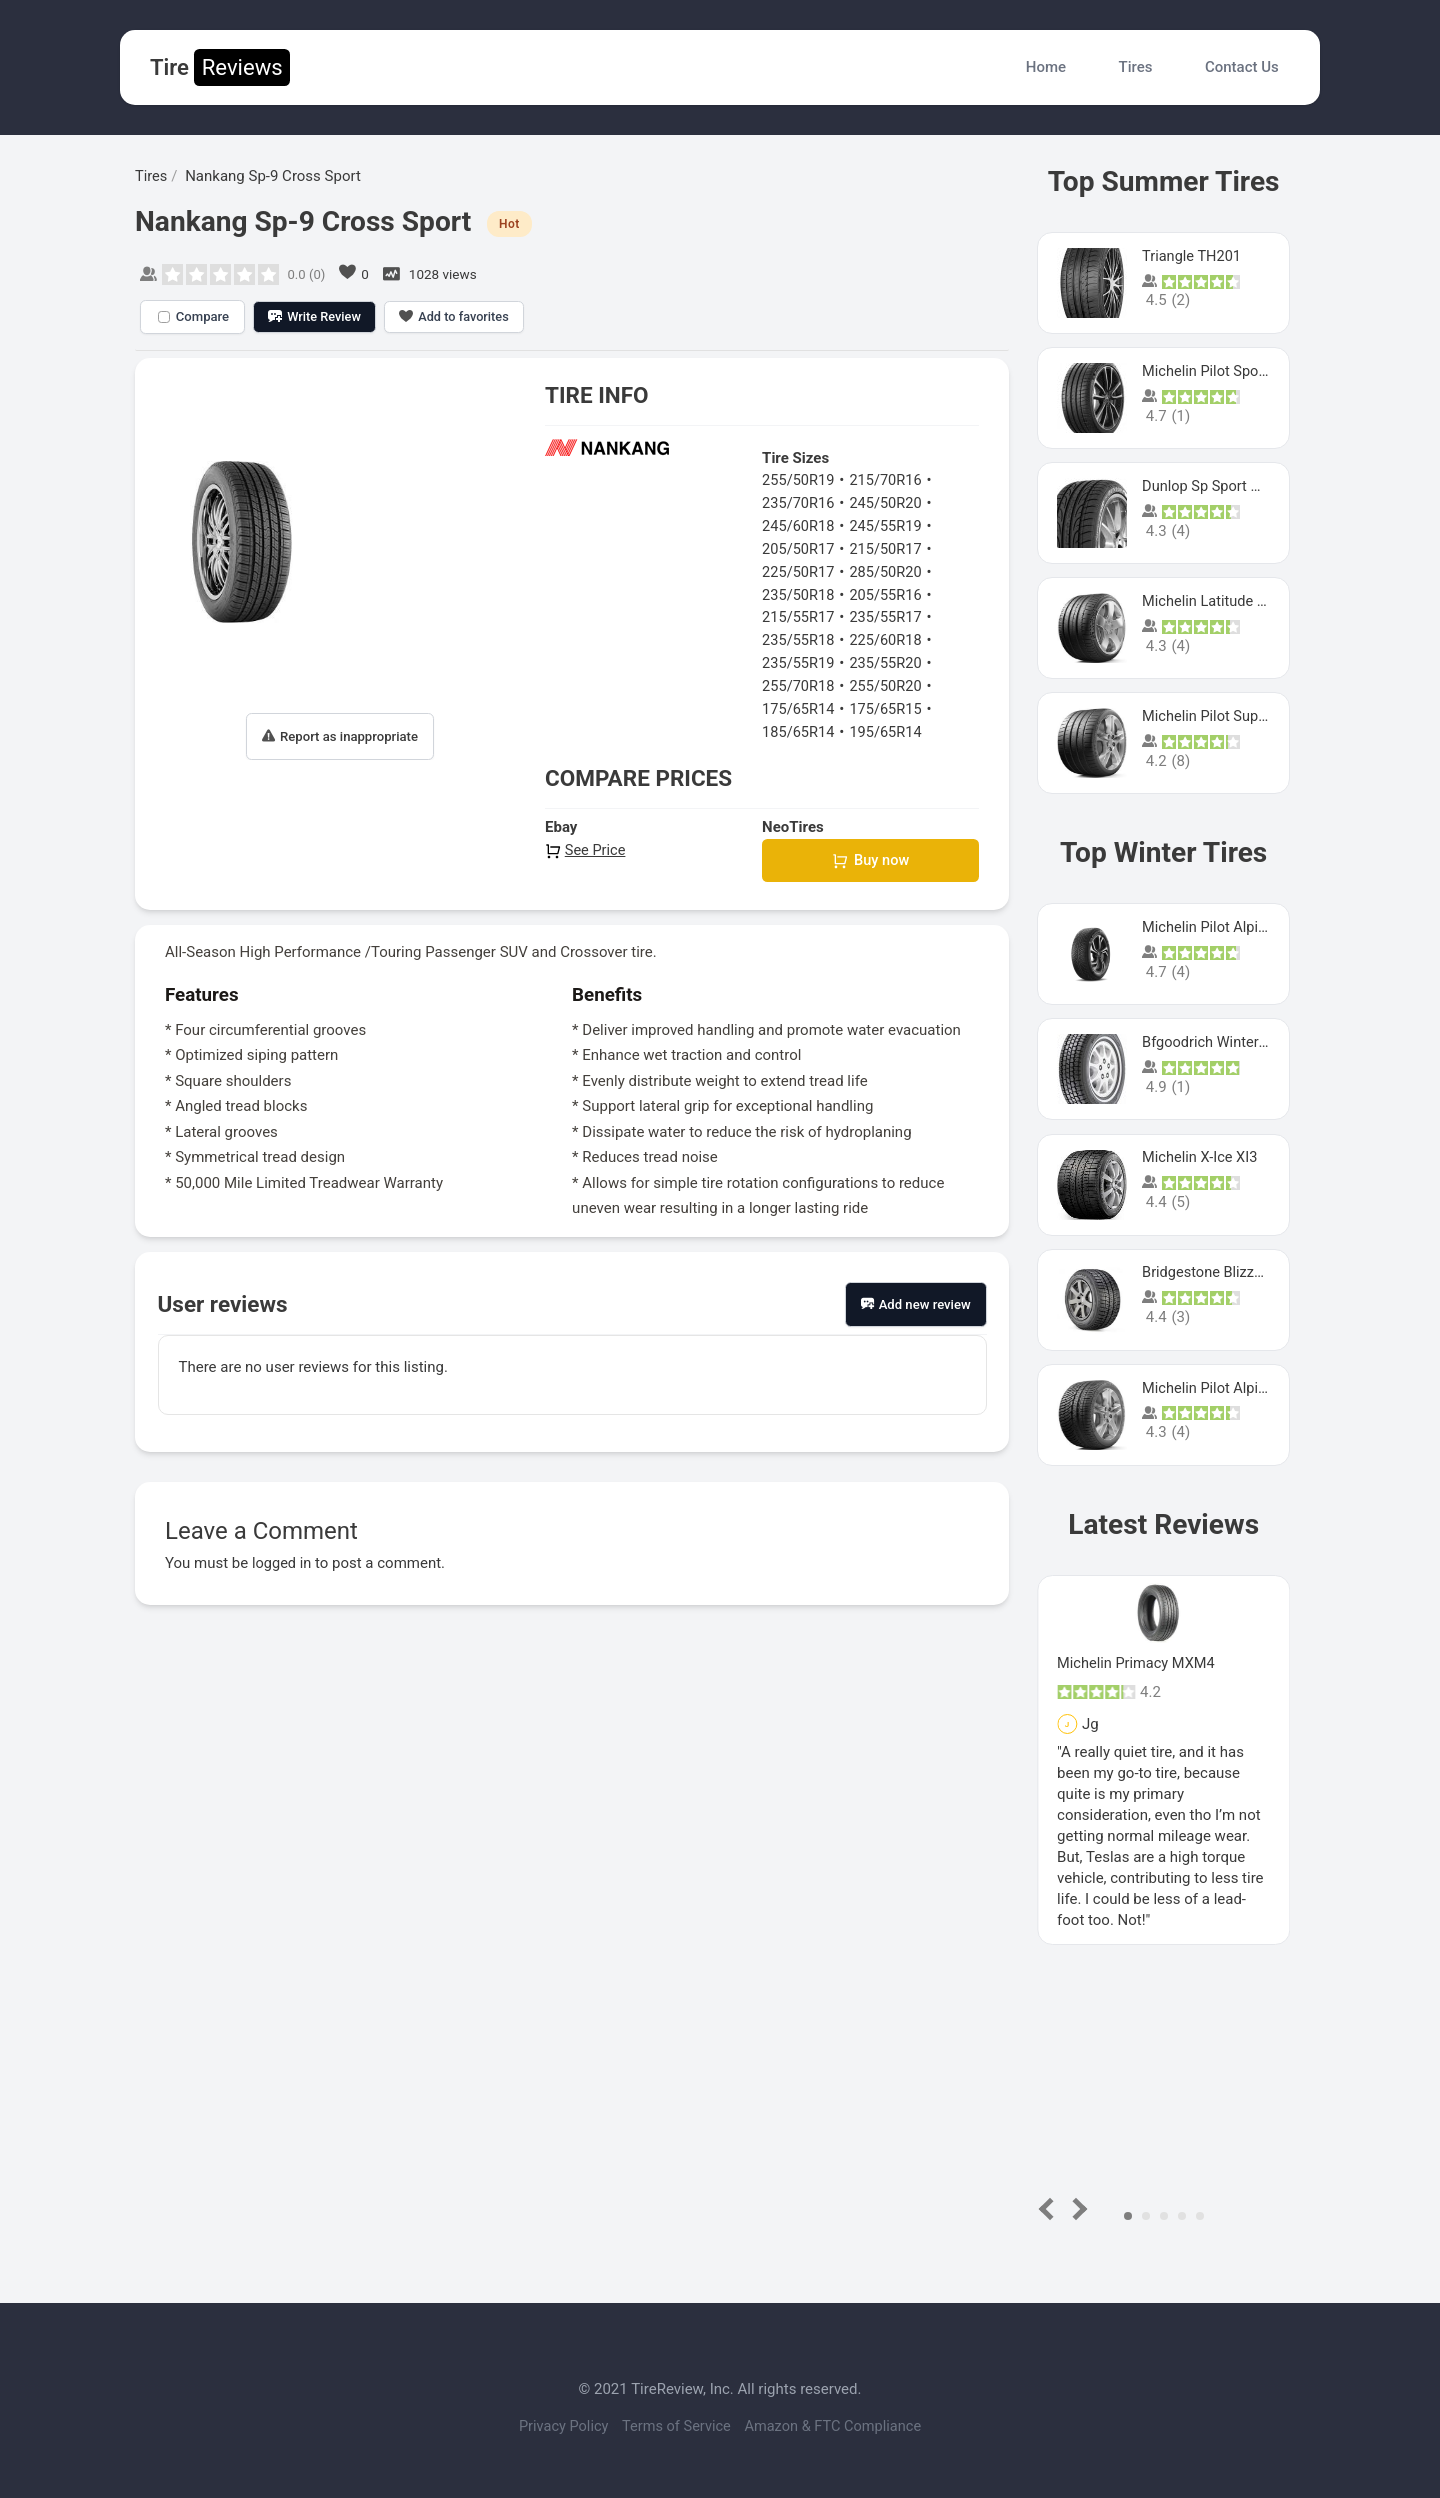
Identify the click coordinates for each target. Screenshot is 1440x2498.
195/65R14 (889, 727)
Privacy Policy (556, 2426)
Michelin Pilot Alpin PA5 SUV (1237, 927)
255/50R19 (799, 480)
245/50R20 (889, 502)
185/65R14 (799, 727)
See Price (586, 845)
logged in (282, 1560)
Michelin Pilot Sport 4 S (1219, 371)
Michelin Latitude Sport (1219, 601)
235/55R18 (799, 637)
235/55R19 (799, 660)
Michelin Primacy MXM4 (1138, 1663)
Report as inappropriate (340, 735)
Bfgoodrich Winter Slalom (1227, 1042)
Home (1046, 67)
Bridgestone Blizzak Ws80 (1228, 1272)
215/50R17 (889, 547)
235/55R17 (889, 615)
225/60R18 (889, 637)
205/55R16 (889, 592)
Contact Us (1242, 67)
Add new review (916, 1301)
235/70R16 (799, 502)
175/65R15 (889, 705)
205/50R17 (799, 547)
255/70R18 (799, 682)
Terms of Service (677, 2426)
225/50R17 (799, 570)
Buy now (870, 856)
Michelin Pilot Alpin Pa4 (1221, 1388)
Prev (1050, 2208)
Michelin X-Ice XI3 (1201, 1157)
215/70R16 (889, 480)
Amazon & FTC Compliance (841, 2426)
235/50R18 (799, 592)
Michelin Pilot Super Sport (1228, 716)
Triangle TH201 (1193, 256)
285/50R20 (889, 570)
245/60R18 (799, 525)
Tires (1136, 67)
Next (1076, 2208)
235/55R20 (889, 660)
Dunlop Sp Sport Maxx (1216, 486)
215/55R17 (799, 615)
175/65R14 (799, 705)
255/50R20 (889, 682)
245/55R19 (889, 525)
